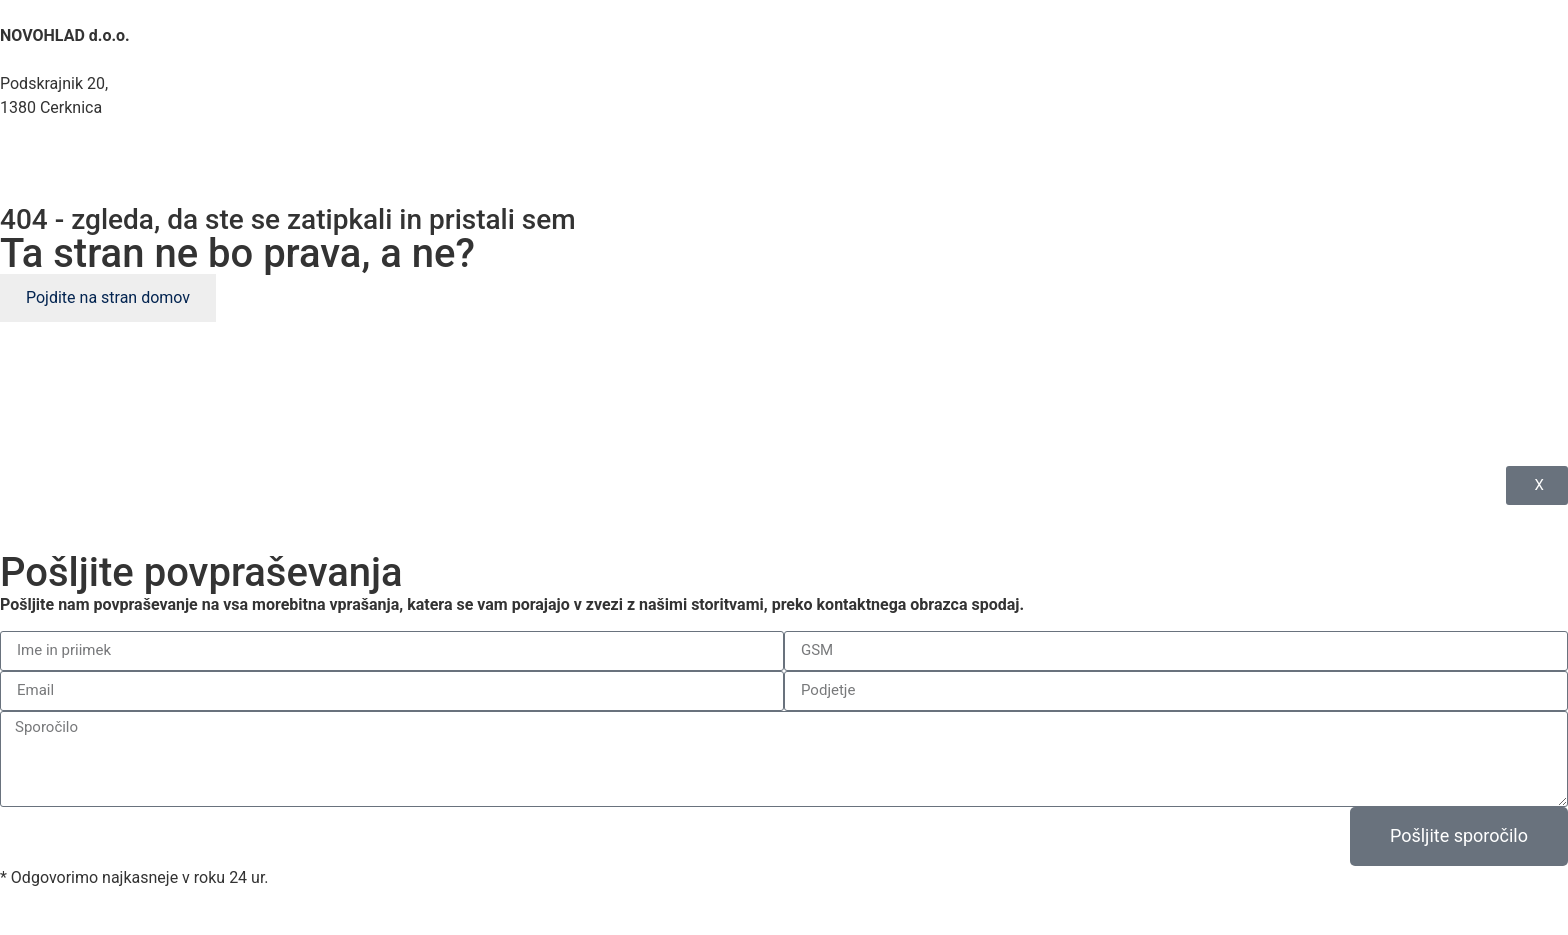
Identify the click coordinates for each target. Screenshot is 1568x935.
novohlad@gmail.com (94, 179)
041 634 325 (66, 155)
